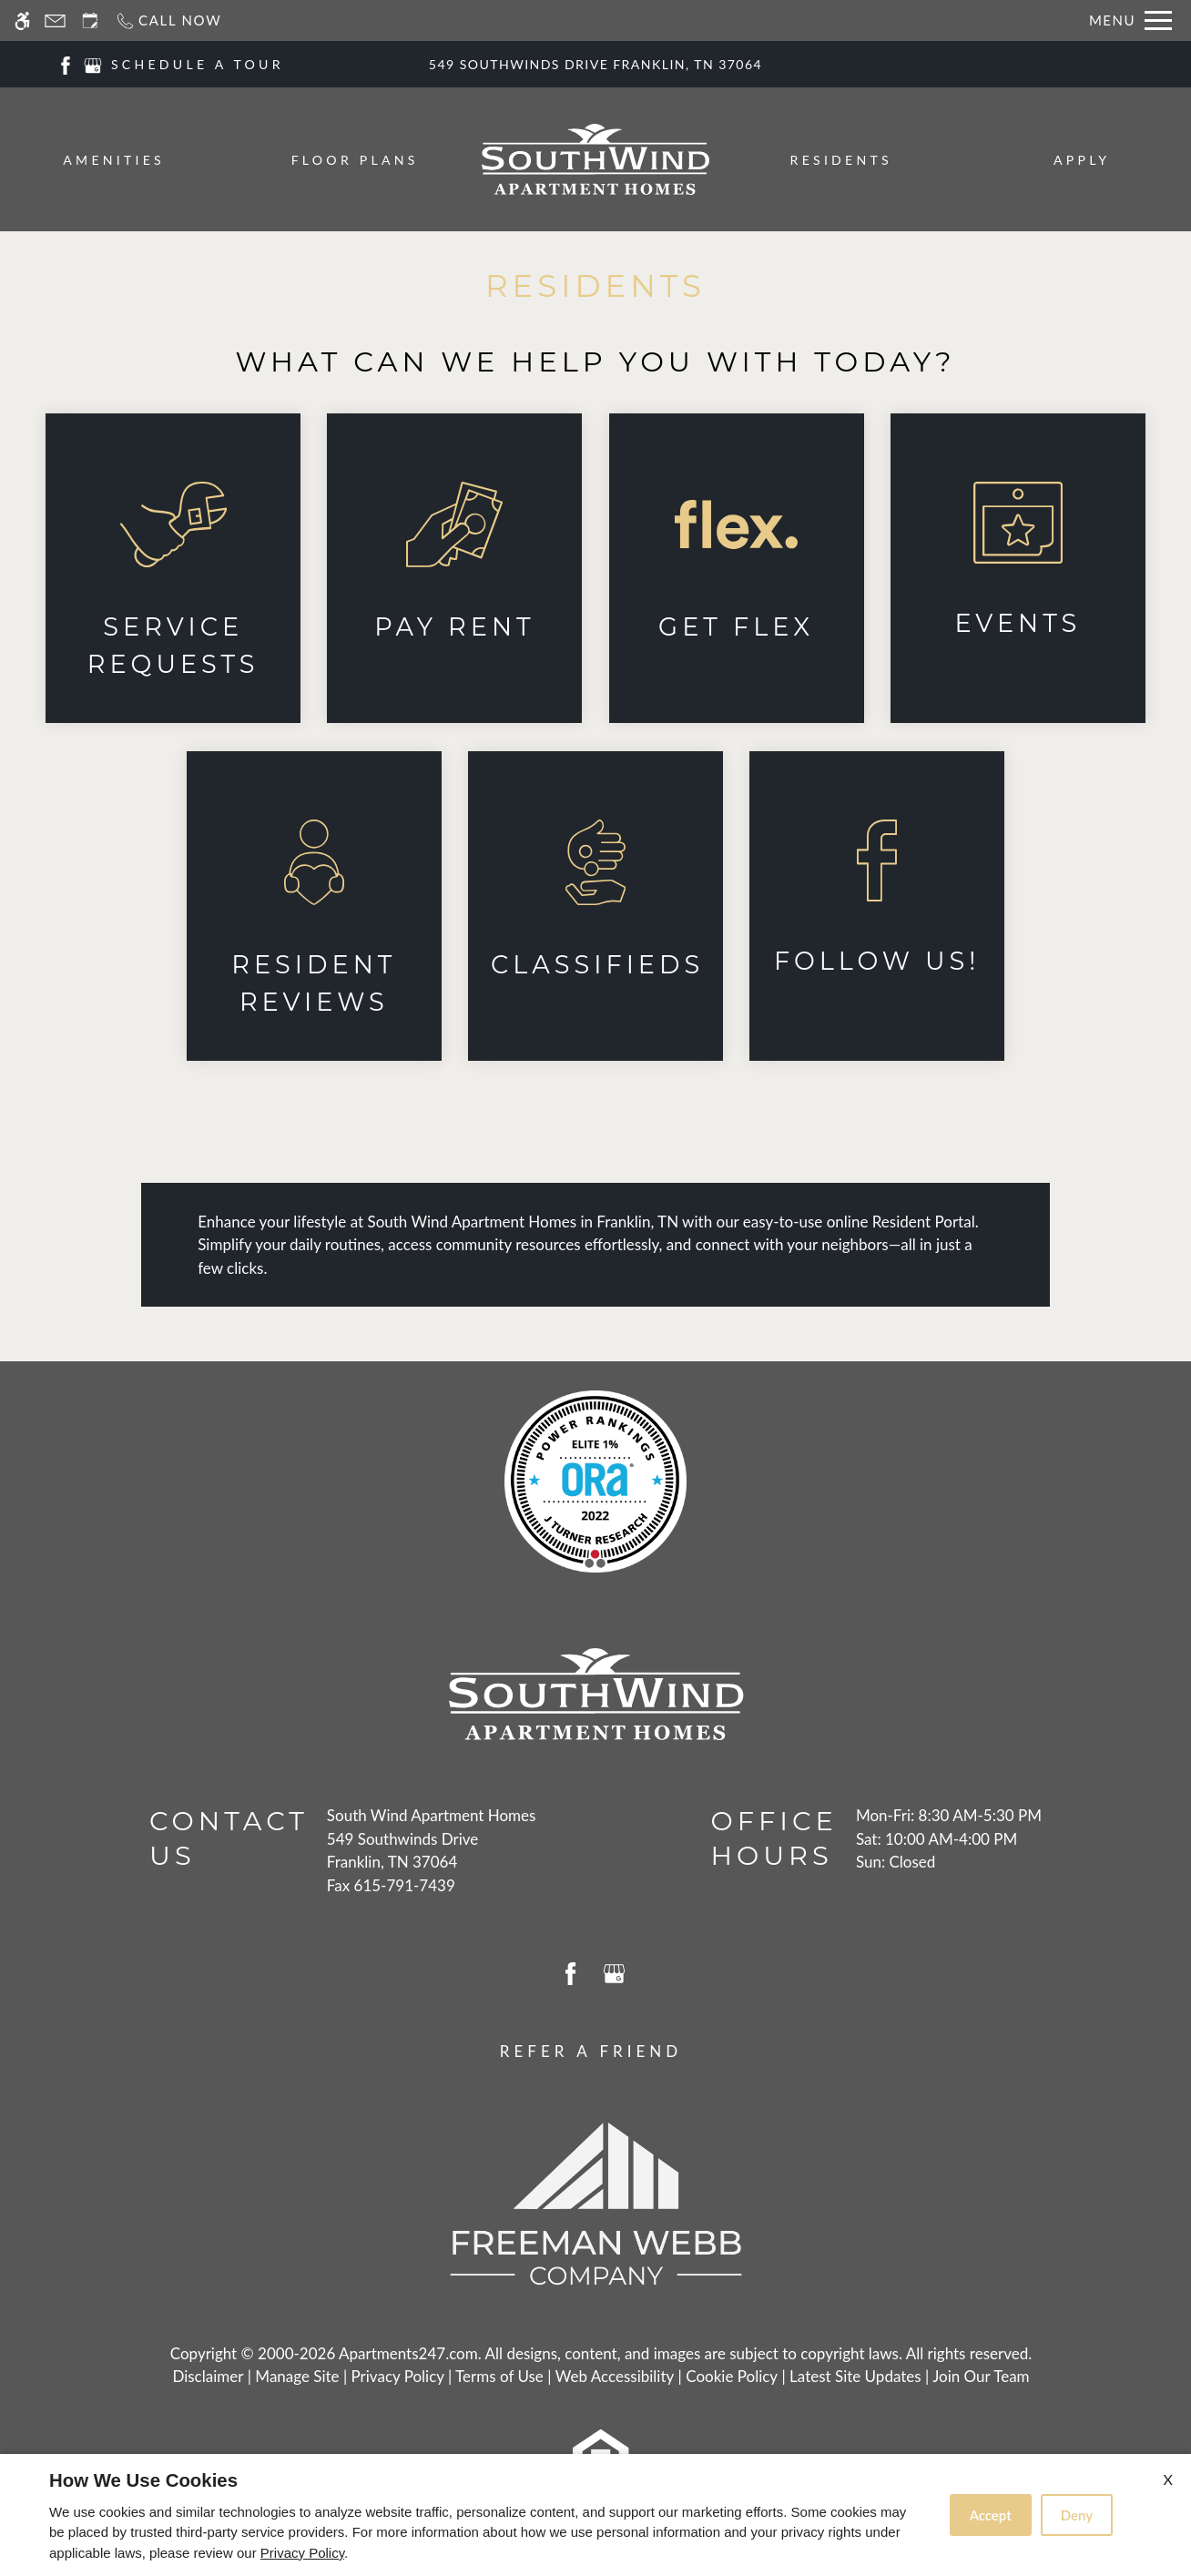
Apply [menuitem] (1082, 160)
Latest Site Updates (855, 2376)
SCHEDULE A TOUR (197, 64)
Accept (991, 2515)
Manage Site (297, 2376)
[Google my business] (93, 63)
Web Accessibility (614, 2376)
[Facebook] (65, 63)
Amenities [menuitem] (114, 160)
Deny (1077, 2515)
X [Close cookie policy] (1168, 2479)
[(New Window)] (173, 568)
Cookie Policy (732, 2376)
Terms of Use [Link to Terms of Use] (499, 2376)
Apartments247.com (408, 2353)
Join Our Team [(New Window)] (980, 2376)
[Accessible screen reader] (22, 20)
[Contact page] (55, 20)
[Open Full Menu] (1130, 20)
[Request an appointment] (90, 20)
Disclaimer (207, 2376)
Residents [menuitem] (841, 160)
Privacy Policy (397, 2376)
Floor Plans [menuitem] (355, 160)
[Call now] (168, 20)
